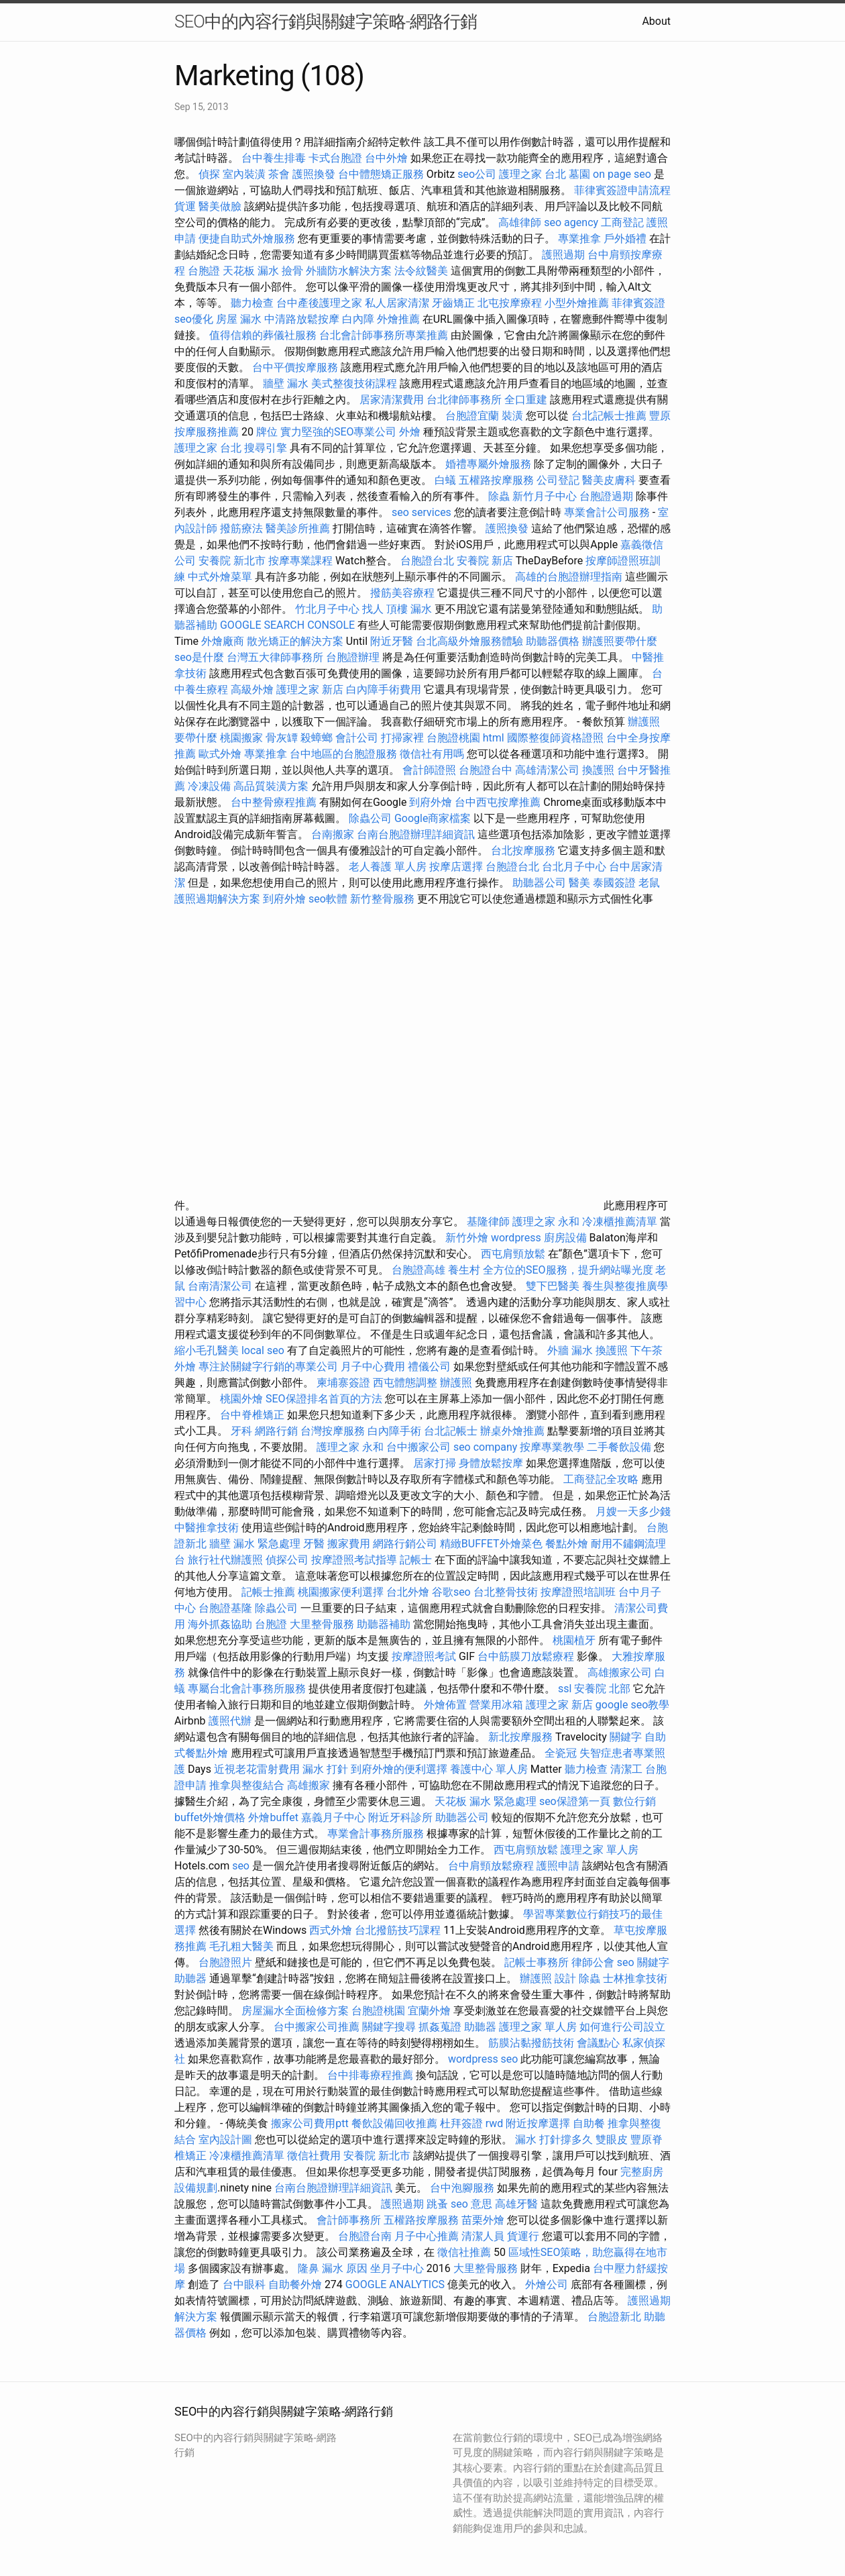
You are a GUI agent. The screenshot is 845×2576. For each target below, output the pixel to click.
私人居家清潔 (397, 303)
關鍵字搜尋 (389, 2026)
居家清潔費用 (391, 399)
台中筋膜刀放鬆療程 (527, 1656)
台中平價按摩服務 (296, 367)
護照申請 (558, 1865)
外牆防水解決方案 (349, 270)
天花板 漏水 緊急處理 (486, 1801)
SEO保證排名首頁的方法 (324, 1398)
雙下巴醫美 (552, 1286)
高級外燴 (252, 689)
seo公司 (476, 174)
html (493, 737)
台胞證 (204, 270)
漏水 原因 (345, 2268)
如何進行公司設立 (622, 2026)
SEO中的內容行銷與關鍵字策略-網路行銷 (325, 21)
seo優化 (193, 319)
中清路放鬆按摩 (303, 319)
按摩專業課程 (301, 560)
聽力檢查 (252, 303)
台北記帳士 (450, 1431)
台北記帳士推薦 (608, 415)
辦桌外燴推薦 (512, 1431)
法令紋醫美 (421, 270)
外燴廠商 (222, 641)
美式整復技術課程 (355, 383)
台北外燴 (407, 1592)
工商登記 (622, 222)
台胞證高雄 (418, 1270)
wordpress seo (483, 2059)
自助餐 (589, 2123)
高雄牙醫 (516, 2204)
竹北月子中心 (327, 609)
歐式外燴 (220, 754)
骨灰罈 (282, 737)
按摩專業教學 (553, 1447)
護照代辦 (230, 1720)
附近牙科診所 (400, 1817)
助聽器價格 (552, 641)
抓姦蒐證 (439, 2026)
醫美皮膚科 (609, 480)
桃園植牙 (574, 1640)
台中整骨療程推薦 (275, 802)
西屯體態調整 (406, 1382)
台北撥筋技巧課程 (399, 1930)
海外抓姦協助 (220, 1624)
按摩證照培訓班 (579, 1592)
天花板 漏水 (251, 270)
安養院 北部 (602, 1688)
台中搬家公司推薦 (316, 2026)
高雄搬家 (308, 1785)
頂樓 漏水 (409, 609)
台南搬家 (332, 834)
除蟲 (499, 496)
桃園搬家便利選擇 (341, 1592)
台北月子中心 (574, 866)
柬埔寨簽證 (343, 1382)
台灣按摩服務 (334, 1431)
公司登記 (558, 480)
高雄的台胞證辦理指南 (568, 576)
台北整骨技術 (505, 1592)
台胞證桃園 (453, 737)
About (656, 21)
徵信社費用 (314, 2155)
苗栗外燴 (482, 2220)
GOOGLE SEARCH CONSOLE (287, 625)
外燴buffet (273, 1817)
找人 (373, 609)
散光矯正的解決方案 (295, 641)
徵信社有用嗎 (432, 754)
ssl (564, 1688)
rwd (495, 2123)
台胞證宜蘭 (472, 415)
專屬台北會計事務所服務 (247, 1688)
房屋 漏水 (239, 319)
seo (240, 1865)
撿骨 (292, 270)
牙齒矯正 (453, 303)
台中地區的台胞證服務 (343, 754)
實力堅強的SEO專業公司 (338, 431)
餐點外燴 (566, 1543)
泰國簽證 (614, 882)
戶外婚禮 (625, 238)
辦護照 (456, 1382)
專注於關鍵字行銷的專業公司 (268, 1366)
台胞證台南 (365, 2236)
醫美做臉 (220, 206)
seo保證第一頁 (574, 1801)
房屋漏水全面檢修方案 (295, 2010)
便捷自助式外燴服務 (248, 238)
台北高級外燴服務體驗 (471, 641)
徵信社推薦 (464, 2252)
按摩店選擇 (457, 866)
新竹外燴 (466, 1237)
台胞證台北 (427, 560)
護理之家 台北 (532, 174)
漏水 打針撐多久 (554, 2139)
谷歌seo (451, 1592)
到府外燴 (430, 802)
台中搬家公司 (418, 1447)
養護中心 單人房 (489, 1769)
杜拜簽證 (461, 2123)
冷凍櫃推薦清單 (619, 1221)
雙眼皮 (612, 2139)
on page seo (622, 174)
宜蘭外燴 (429, 2010)
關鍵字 (626, 1737)
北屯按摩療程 (511, 303)
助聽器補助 (383, 1624)
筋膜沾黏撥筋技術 (531, 2043)
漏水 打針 (325, 1769)
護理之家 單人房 (599, 1849)
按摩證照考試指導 (355, 1559)
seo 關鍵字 (643, 1962)
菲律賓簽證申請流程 (622, 190)
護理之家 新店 (309, 689)
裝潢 (512, 415)
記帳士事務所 (536, 1962)
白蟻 (445, 480)
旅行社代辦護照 (225, 1559)
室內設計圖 (225, 2139)
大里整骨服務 (322, 1624)
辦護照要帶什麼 (619, 641)
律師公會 (592, 1962)
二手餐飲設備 (619, 1447)
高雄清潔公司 (547, 770)
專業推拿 (579, 238)
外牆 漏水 (570, 1350)
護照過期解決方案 (217, 898)
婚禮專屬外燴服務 (489, 464)
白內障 (358, 319)
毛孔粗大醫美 (241, 1946)
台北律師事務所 (464, 399)
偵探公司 (287, 1559)
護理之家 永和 (545, 1221)
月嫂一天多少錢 (633, 1511)
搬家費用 (348, 1543)
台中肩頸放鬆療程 (492, 1865)
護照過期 (563, 254)
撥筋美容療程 (402, 592)
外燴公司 (546, 2284)
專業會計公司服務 (607, 512)
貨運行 (523, 2236)
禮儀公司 (429, 1366)
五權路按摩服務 (498, 480)
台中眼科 (244, 2284)
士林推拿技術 (635, 1978)
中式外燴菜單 (220, 576)
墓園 (579, 174)
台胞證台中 (485, 770)
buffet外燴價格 (209, 1817)
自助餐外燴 (295, 2284)
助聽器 (190, 1978)
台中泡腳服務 (463, 2187)
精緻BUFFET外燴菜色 (492, 1543)
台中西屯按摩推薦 (499, 802)
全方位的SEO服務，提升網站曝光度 (568, 1270)
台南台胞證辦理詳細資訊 (416, 834)
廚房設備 (565, 1237)
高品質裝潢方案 (270, 786)
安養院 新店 (485, 560)
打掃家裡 (402, 737)
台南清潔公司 (220, 1286)
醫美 (579, 882)
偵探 (209, 174)
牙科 (241, 1431)
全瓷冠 (561, 1753)
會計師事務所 (349, 2220)
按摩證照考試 (425, 1656)
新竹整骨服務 (382, 898)
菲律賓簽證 (638, 303)
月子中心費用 (373, 1366)
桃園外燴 (241, 1398)
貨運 (185, 206)
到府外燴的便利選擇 (400, 1769)
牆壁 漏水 (285, 383)
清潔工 (626, 1769)
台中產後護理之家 (319, 303)
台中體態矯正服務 (382, 174)
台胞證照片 (225, 1962)
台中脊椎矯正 (253, 1414)
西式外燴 (330, 1930)
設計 (565, 1978)
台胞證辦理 (353, 657)
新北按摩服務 (521, 1737)
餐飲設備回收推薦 (394, 2123)
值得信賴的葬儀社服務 (263, 335)
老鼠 (649, 882)
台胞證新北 (614, 2316)
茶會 (279, 174)
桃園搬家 (241, 737)
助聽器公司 (539, 882)
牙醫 (314, 1543)
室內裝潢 (244, 174)
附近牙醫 (391, 641)
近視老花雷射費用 (257, 1769)
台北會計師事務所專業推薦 (383, 335)
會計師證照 (429, 770)
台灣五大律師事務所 (275, 657)
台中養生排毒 (274, 158)
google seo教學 (632, 1704)
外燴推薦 (398, 319)
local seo (262, 1350)
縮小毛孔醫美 (206, 1350)
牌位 (267, 431)
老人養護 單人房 (388, 866)
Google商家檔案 (432, 818)
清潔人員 (482, 2236)
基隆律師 (488, 1221)
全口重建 (525, 399)
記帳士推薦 (268, 1592)
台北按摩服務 (523, 850)
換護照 (598, 770)
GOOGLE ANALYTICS (395, 2284)
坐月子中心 (397, 2268)
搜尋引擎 (265, 448)
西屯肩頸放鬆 (514, 1253)
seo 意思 (471, 2204)
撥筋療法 (241, 528)
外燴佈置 (445, 1704)
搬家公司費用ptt (309, 2123)
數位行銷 (634, 1801)
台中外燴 (386, 158)
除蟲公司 (370, 818)
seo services (421, 512)
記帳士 (416, 1559)
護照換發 (313, 174)
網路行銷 (276, 1431)
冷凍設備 (209, 786)
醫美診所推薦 (298, 528)
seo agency (571, 222)
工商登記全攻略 (600, 1479)
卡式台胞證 (335, 158)
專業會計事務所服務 (375, 1833)
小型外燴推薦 (577, 303)
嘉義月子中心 (333, 1817)
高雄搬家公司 (619, 1672)
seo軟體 (327, 898)
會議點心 (598, 2043)
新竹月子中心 (544, 496)
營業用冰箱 (496, 1704)
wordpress (516, 1237)
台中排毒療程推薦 (371, 2075)
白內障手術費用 (383, 689)
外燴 (409, 431)
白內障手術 (394, 1431)
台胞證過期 (606, 496)
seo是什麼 (199, 657)
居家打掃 (434, 1463)
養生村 (464, 1270)
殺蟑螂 (316, 737)
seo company (485, 1447)
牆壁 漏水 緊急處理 (254, 1543)
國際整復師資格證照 (556, 737)
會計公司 (356, 737)
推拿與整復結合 (246, 1785)
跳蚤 (437, 2204)
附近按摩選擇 (539, 2123)
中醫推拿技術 (206, 1527)
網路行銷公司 (405, 1543)
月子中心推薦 (426, 2236)
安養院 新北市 (232, 560)
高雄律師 (519, 222)
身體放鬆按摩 (492, 1463)
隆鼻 (308, 2268)
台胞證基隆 (225, 1608)
